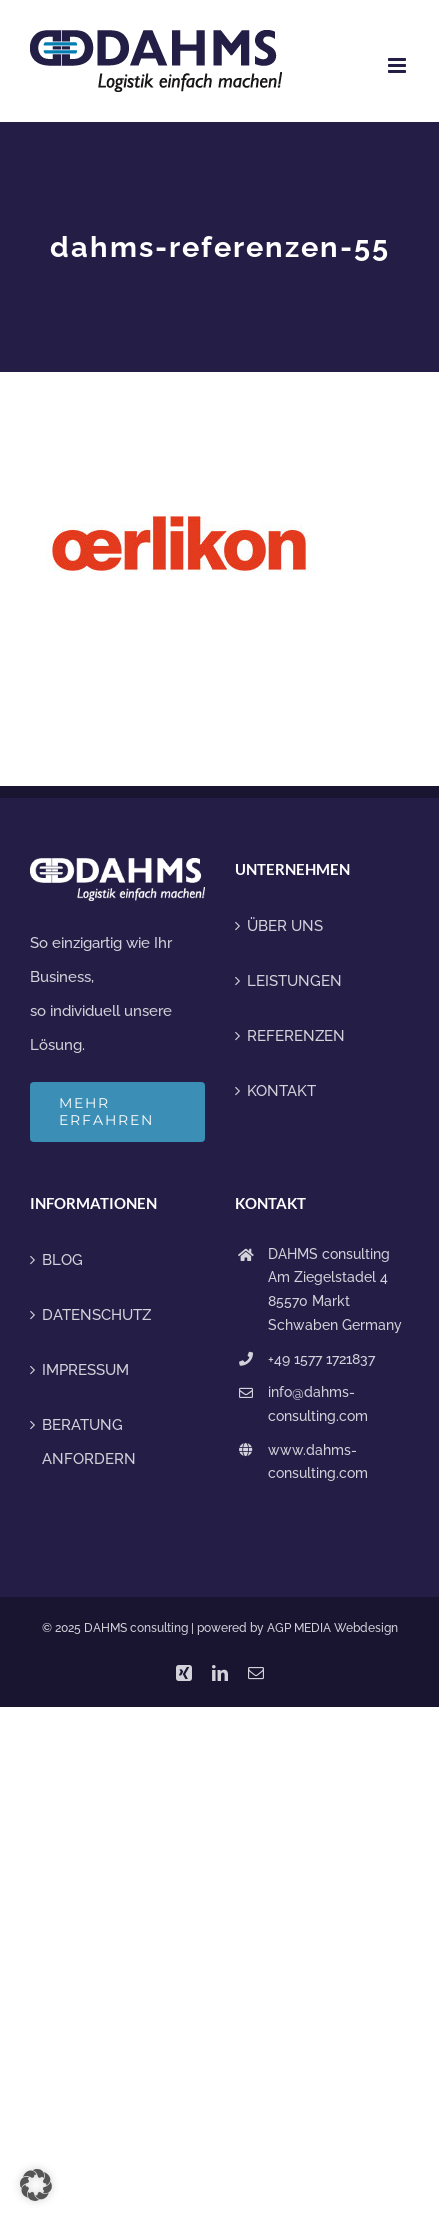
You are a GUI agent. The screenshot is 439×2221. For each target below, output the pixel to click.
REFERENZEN (296, 1036)
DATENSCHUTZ (96, 1315)
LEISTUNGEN (294, 981)
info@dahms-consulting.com (318, 1404)
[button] (36, 2185)
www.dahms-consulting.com (318, 1462)
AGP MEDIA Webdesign (332, 1628)
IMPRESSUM (85, 1370)
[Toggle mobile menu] (398, 65)
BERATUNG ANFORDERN (89, 1442)
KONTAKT (281, 1091)
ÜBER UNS (285, 926)
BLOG (62, 1260)
